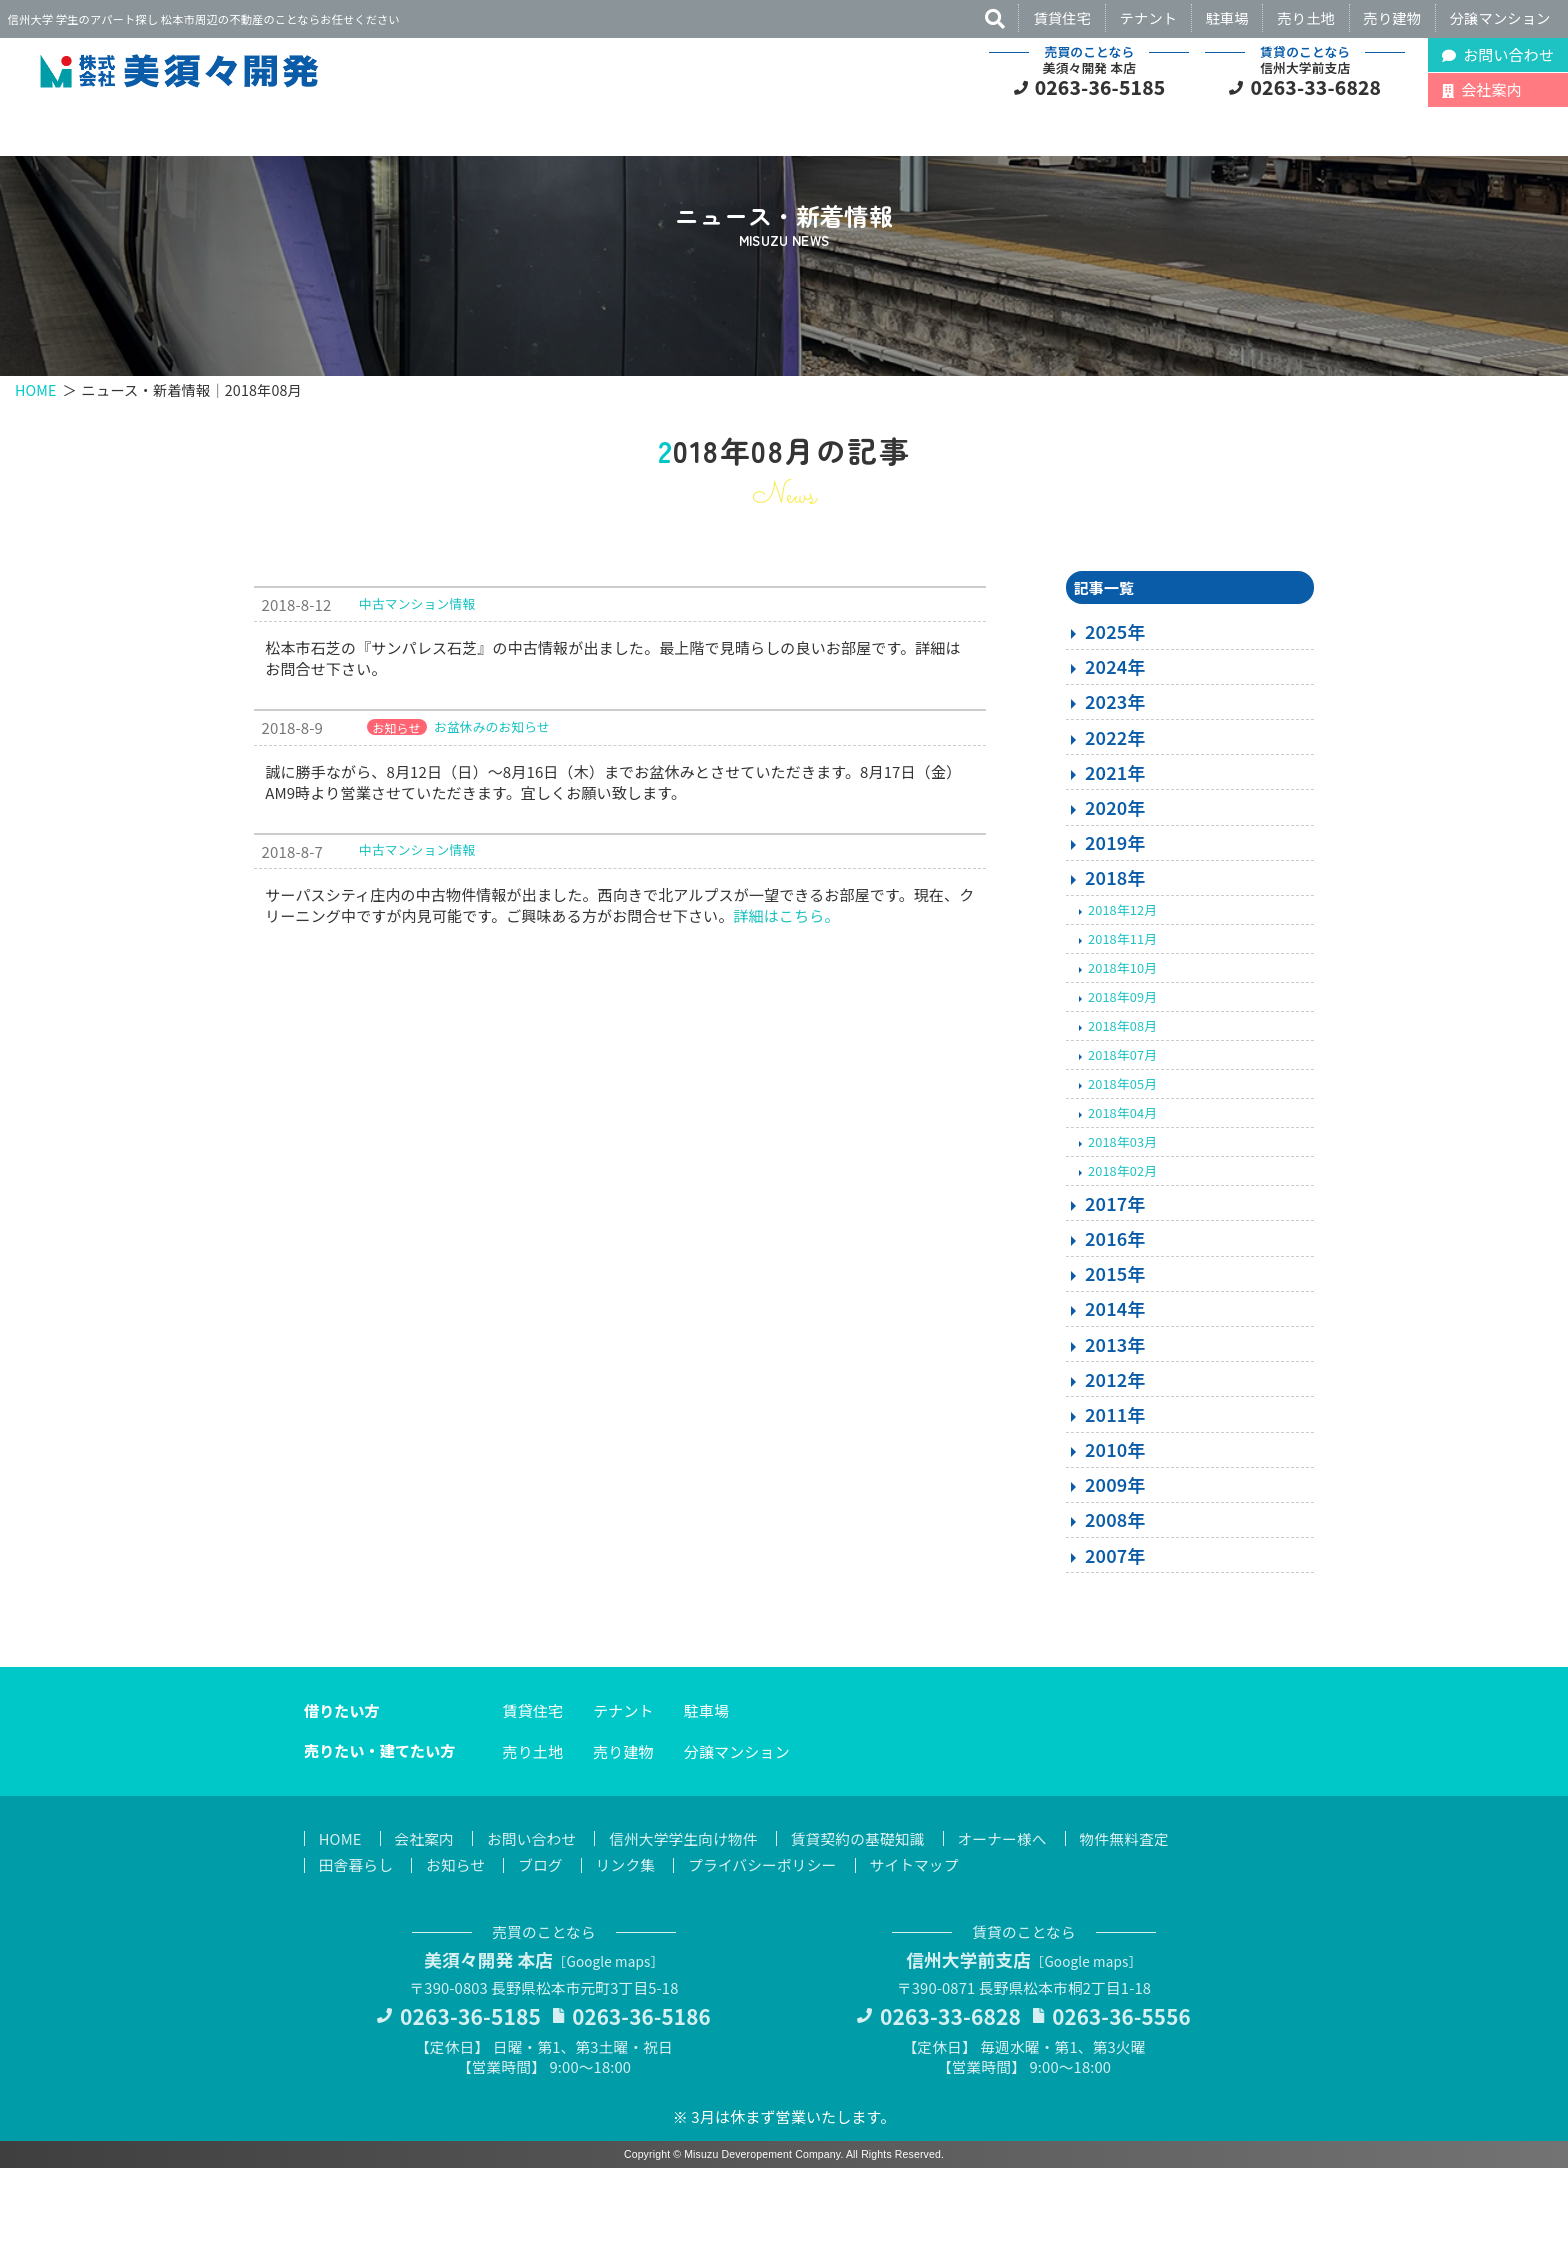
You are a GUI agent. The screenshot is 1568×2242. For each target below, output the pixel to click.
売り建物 (1393, 17)
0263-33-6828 (1316, 87)
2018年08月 (1122, 1096)
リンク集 (631, 1936)
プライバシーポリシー (770, 1936)
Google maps (610, 2033)
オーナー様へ (1015, 1909)
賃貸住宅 (1062, 17)
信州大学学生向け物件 (691, 1909)
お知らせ (458, 1936)
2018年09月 (1122, 1066)
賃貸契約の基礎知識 (868, 1909)
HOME (36, 454)
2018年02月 (1122, 1241)
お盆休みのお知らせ (492, 796)
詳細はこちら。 (786, 985)
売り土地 (1306, 17)
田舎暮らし (357, 1936)
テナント (1149, 17)
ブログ (544, 1936)
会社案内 (426, 1909)
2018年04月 (1122, 1183)
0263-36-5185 (1100, 87)
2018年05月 (1122, 1154)
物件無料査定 (1139, 1909)
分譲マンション (1500, 17)
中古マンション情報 (417, 673)
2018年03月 (1122, 1212)
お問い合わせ (535, 1909)
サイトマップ (925, 1936)
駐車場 (1227, 17)
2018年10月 (1122, 1037)
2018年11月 (1122, 1008)
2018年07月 (1122, 1125)
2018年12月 (1122, 979)
